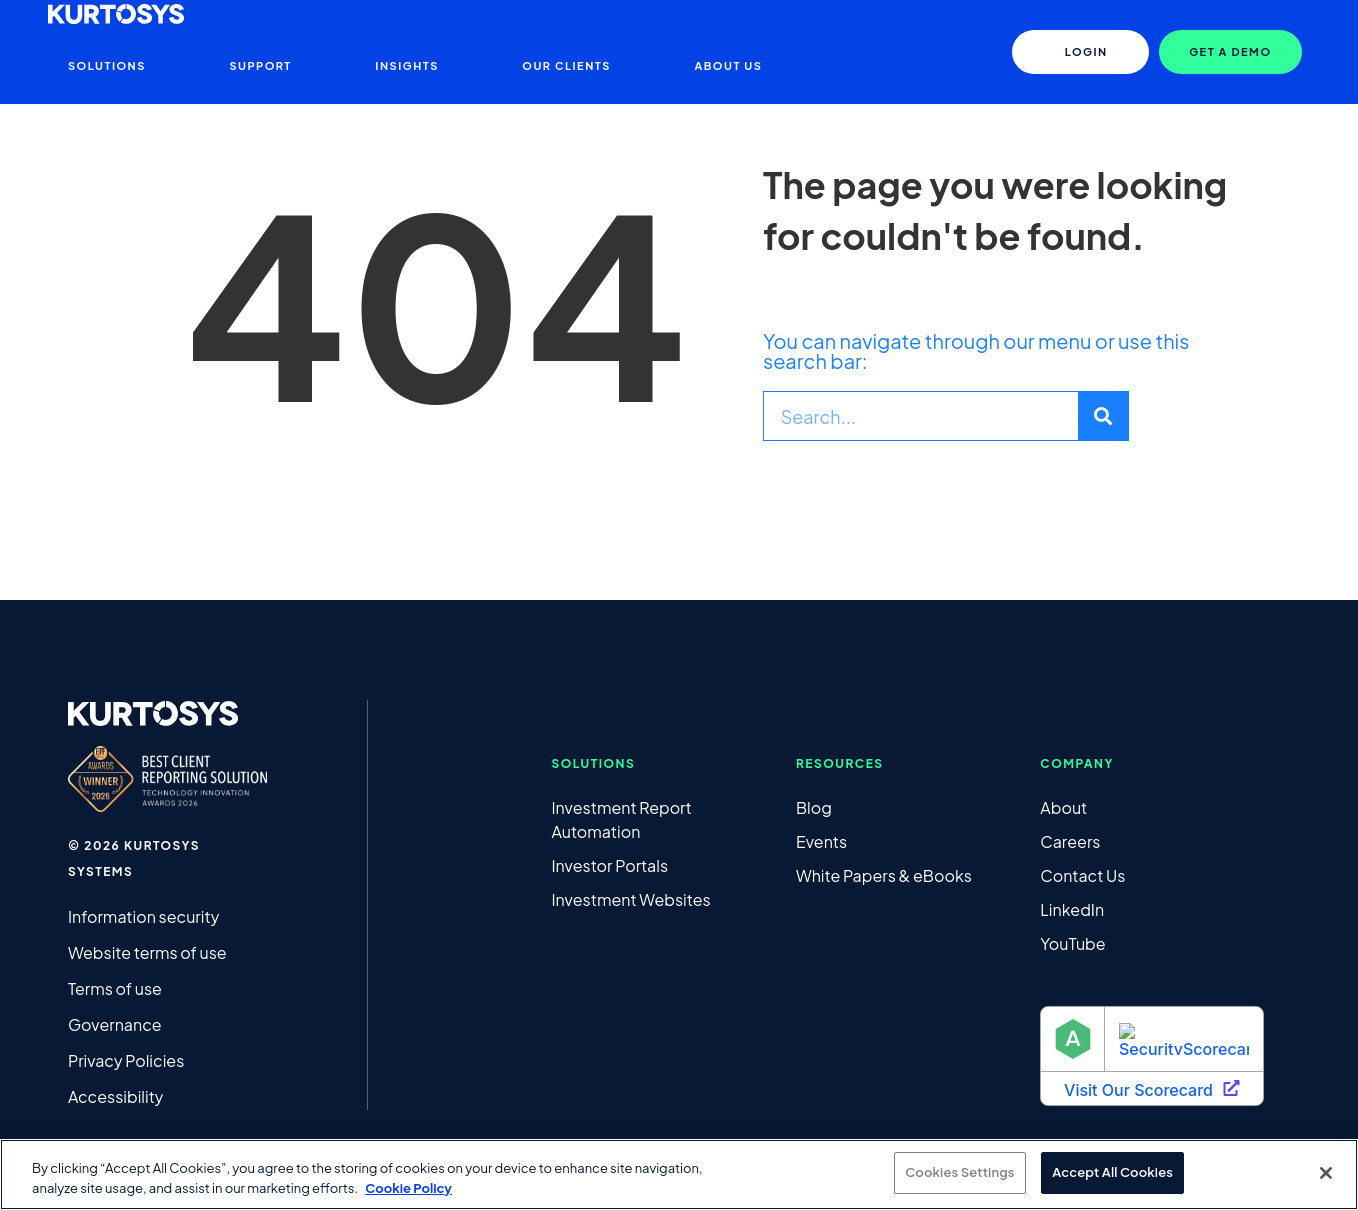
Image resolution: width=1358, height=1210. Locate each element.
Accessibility (116, 1096)
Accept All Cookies (1112, 1172)
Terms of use (115, 988)
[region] (679, 1174)
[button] (1230, 52)
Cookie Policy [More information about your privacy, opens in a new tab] (408, 1188)
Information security (143, 916)
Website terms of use (147, 952)
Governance (115, 1024)
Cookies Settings (959, 1172)
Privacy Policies (126, 1060)
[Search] (1103, 416)
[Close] (1326, 1173)
